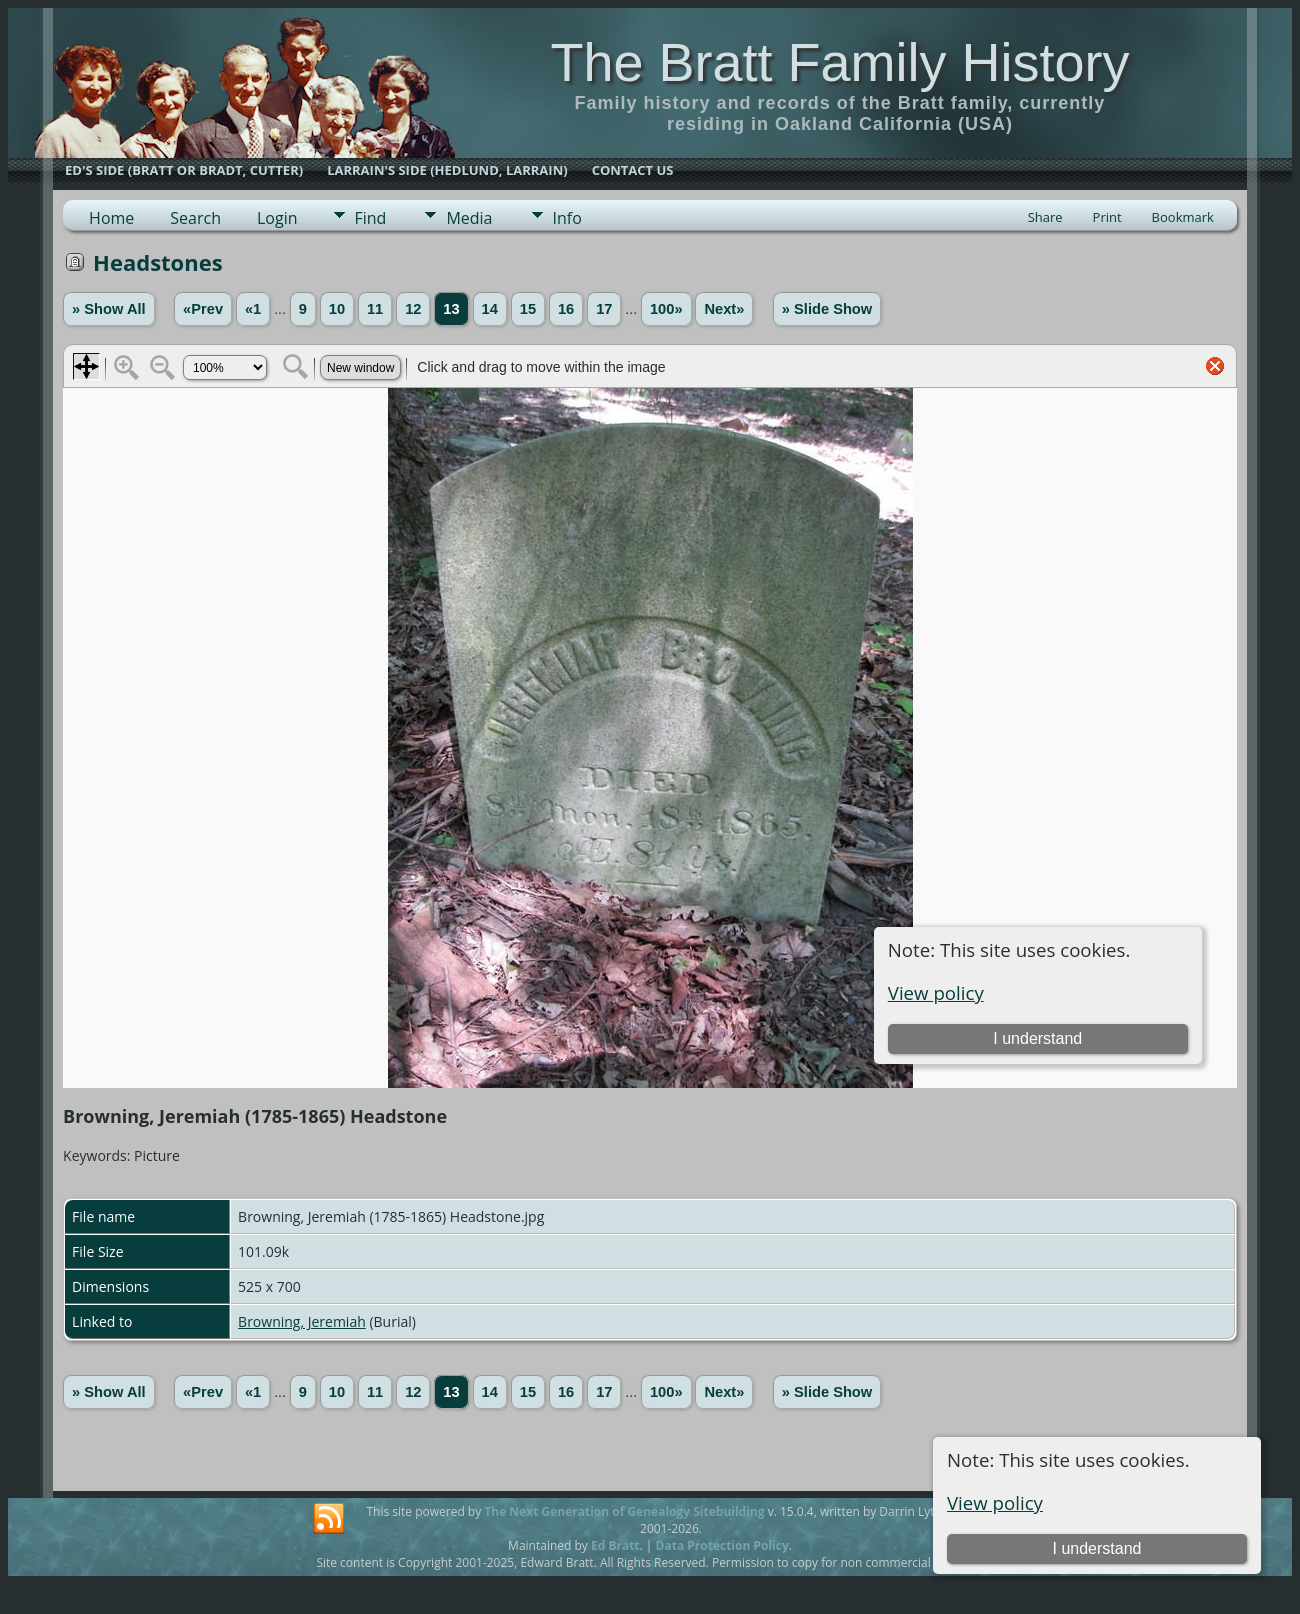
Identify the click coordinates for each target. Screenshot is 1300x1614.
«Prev (203, 309)
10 (337, 309)
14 (490, 309)
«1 (253, 309)
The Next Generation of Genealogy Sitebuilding (624, 1511)
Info (567, 218)
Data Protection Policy (722, 1545)
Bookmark (1183, 217)
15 (528, 309)
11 (375, 309)
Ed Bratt (615, 1545)
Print (1107, 217)
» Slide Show (827, 309)
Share (1045, 217)
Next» (724, 309)
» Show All (109, 309)
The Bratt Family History (839, 62)
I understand (1097, 1548)
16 (566, 309)
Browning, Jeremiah (302, 1321)
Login (277, 218)
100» (666, 309)
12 (413, 309)
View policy (995, 1502)
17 (604, 309)
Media (469, 218)
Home (111, 218)
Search (195, 218)
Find (371, 218)
